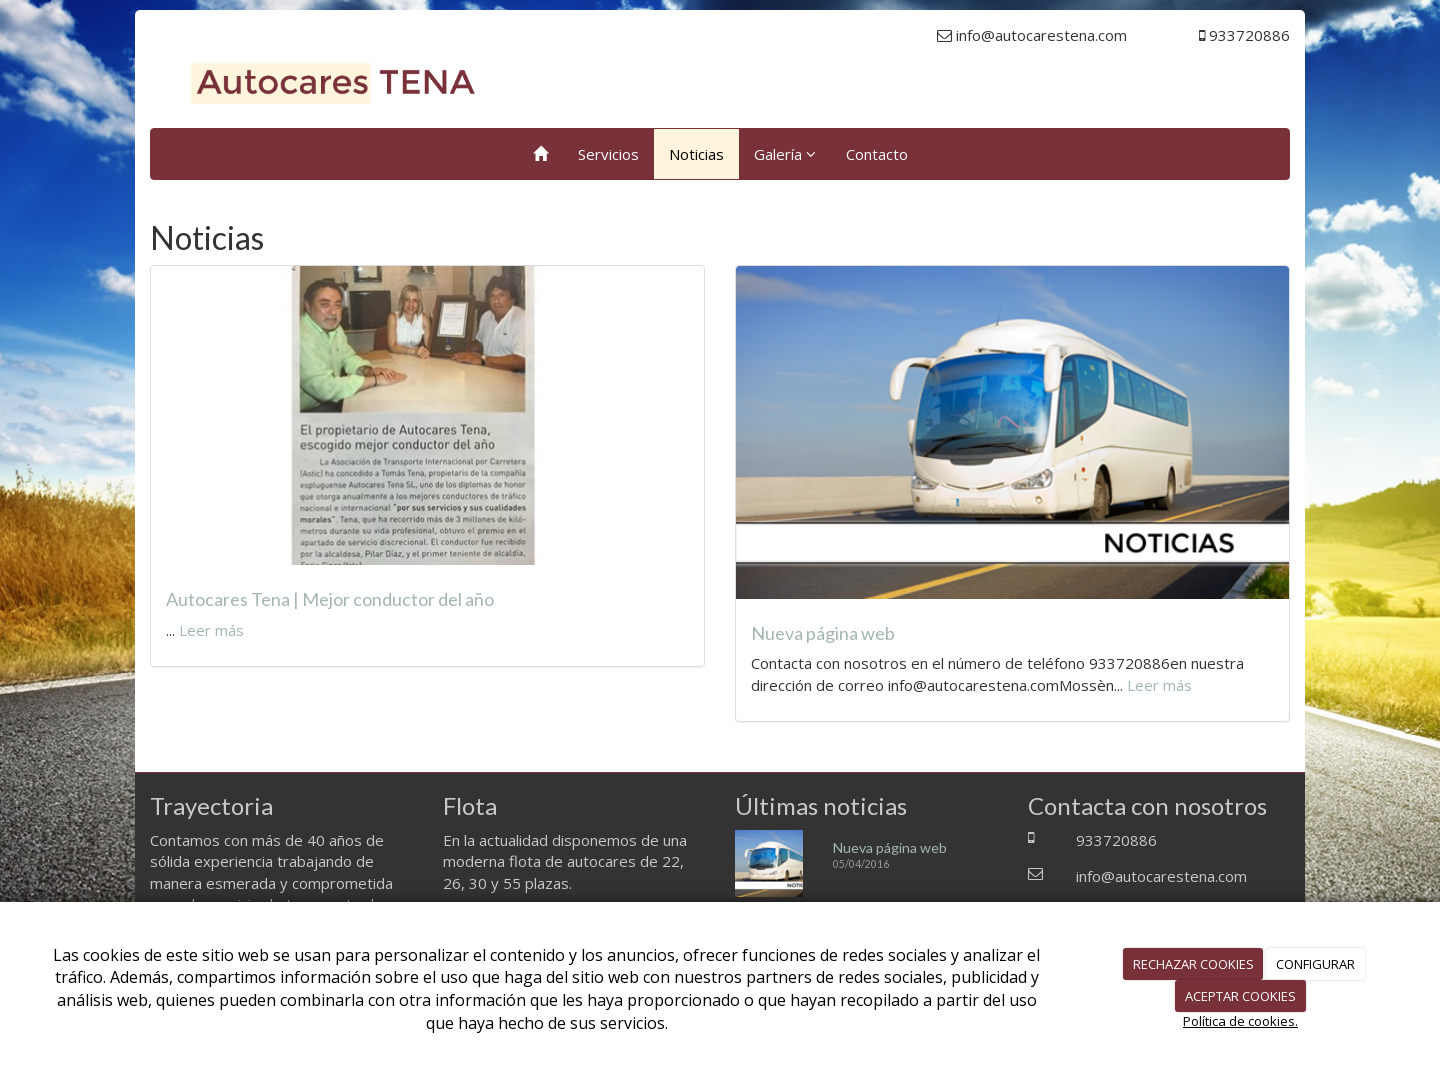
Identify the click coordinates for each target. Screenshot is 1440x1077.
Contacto (877, 154)
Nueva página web (823, 633)
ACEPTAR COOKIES (1240, 996)
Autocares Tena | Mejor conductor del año (330, 599)
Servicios (608, 154)
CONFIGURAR (1315, 964)
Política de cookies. (1240, 1021)
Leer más (211, 630)
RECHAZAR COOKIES (1193, 964)
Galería (785, 154)
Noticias (696, 154)
